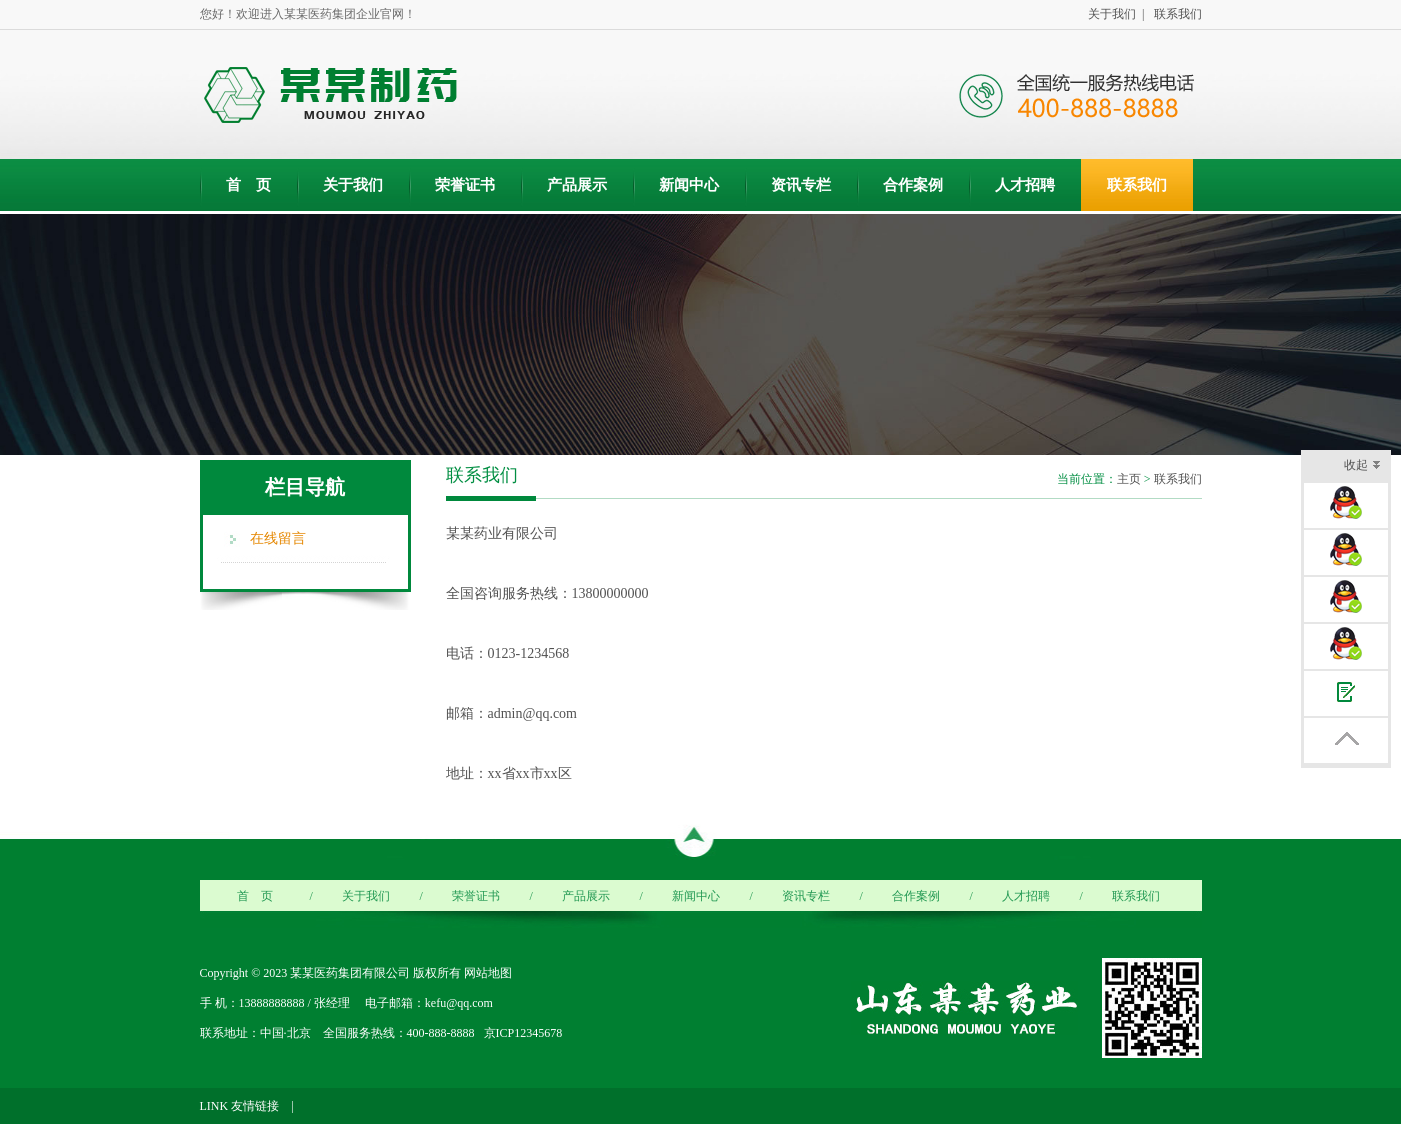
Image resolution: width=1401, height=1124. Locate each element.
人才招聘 (1025, 185)
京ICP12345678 (523, 1033)
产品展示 (577, 185)
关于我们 (353, 185)
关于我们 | (1113, 14)
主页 (1129, 479)
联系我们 (1175, 14)
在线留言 (278, 538)
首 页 (248, 185)
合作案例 (913, 185)
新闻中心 (689, 185)
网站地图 (488, 973)
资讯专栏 (801, 185)
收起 (1362, 466)
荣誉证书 (465, 185)
